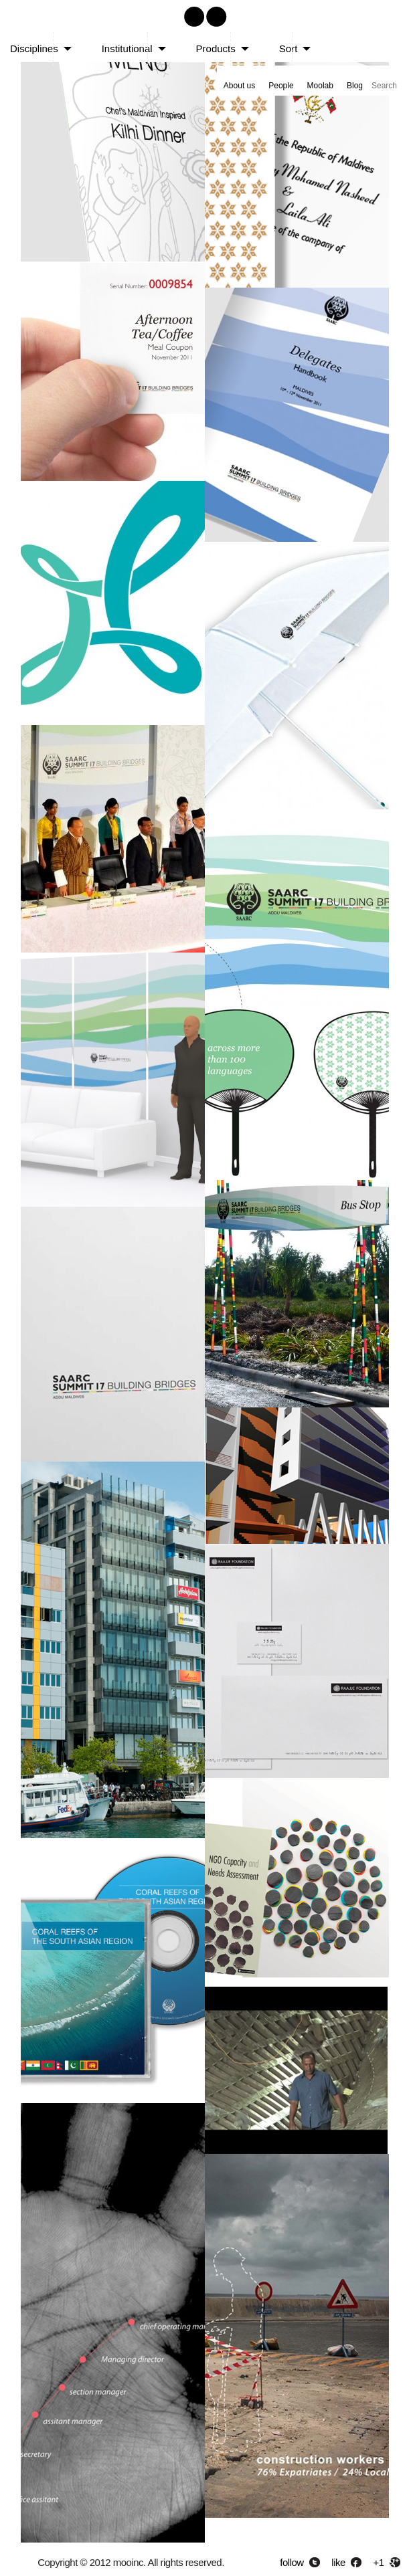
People (280, 85)
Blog (355, 85)
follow (291, 2562)
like (338, 2562)
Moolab (320, 85)
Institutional (127, 48)
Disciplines (34, 48)
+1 (379, 2562)
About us (239, 85)
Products (216, 48)
